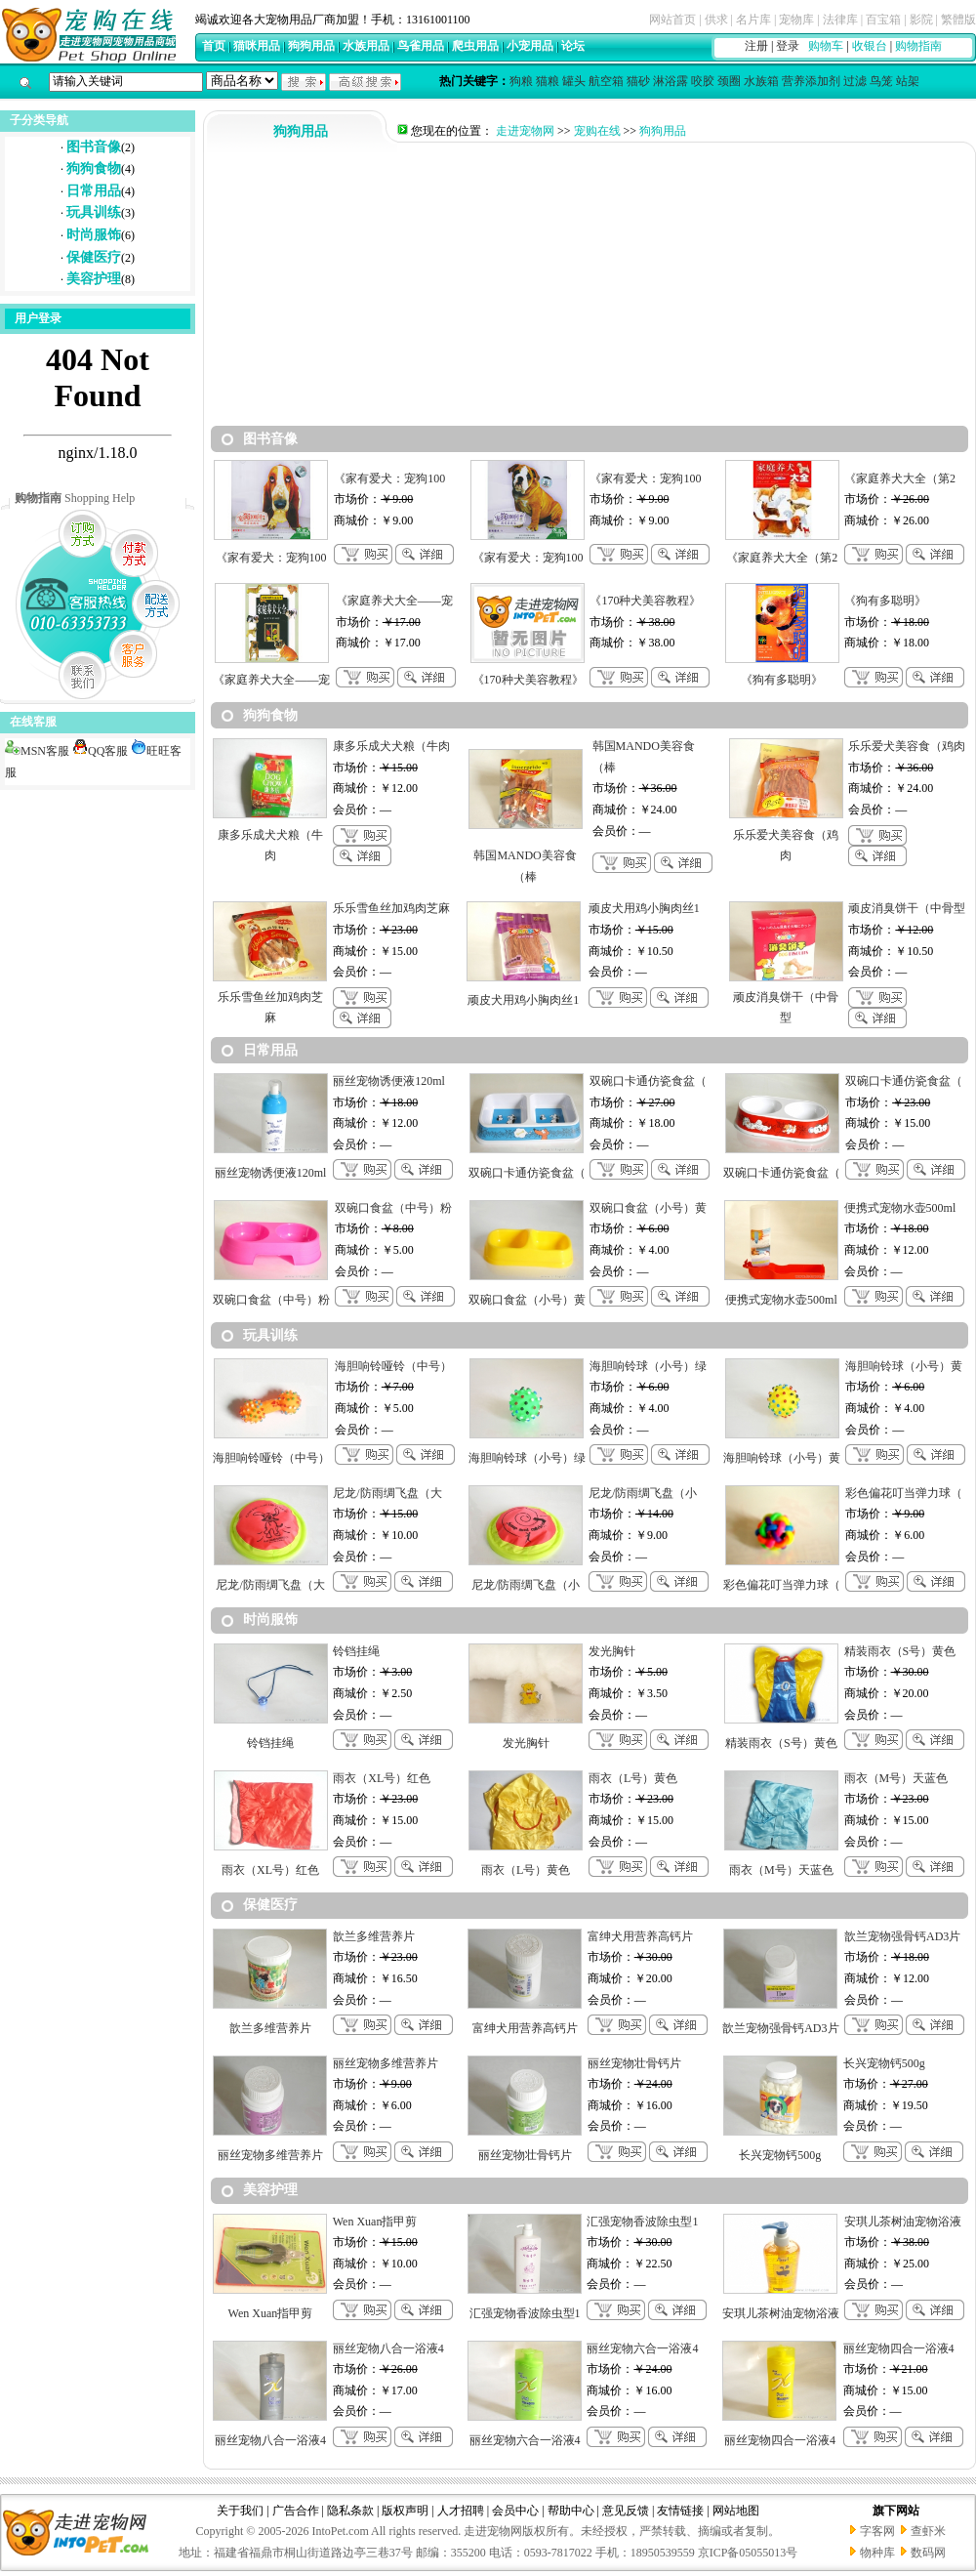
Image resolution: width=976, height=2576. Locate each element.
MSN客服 (37, 751)
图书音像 (93, 147)
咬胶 (702, 81)
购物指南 (918, 46)
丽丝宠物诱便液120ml (389, 1081)
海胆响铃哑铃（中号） (393, 1366)
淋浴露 (670, 81)
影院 (921, 19)
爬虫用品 (475, 46)
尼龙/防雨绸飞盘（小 (643, 1493)
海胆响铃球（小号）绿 (648, 1366)
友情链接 (680, 2510)
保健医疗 (93, 257)
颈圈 (729, 81)
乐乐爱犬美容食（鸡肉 (906, 746)
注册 (756, 46)
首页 (213, 46)
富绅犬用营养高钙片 (640, 1936)
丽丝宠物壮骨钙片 (634, 2063)
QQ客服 (100, 751)
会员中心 (515, 2510)
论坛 (573, 46)
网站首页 (672, 19)
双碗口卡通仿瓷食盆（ (648, 1081)
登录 (787, 46)
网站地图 (735, 2510)
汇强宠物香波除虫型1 (642, 2221)
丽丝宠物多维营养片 (385, 2063)
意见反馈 (625, 2510)
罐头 (574, 81)
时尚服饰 (93, 235)
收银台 (869, 46)
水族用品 (366, 46)
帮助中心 (571, 2510)
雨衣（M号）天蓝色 (896, 1778)
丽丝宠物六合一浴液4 (642, 2348)
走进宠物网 (525, 131)
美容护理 (93, 278)
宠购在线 (597, 131)
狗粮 (521, 81)
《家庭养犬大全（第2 (900, 478)
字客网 (877, 2531)
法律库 (840, 19)
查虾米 (928, 2531)
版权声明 (405, 2510)
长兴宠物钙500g (884, 2063)
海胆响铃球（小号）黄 (903, 1366)
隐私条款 (350, 2510)
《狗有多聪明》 (885, 600)
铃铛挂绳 (356, 1651)
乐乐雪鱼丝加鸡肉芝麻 (391, 908)
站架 (907, 81)
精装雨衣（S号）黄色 (900, 1651)
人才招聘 (460, 2510)
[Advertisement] (589, 289)
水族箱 (761, 81)
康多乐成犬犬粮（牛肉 (391, 746)
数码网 (928, 2552)
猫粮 (547, 81)
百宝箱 (883, 19)
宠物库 (796, 19)
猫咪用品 (256, 46)
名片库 (753, 19)
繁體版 (958, 19)
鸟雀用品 (420, 46)
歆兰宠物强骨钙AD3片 (902, 1936)
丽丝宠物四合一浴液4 (899, 2348)
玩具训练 (93, 212)
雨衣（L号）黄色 (633, 1778)
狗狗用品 (311, 46)
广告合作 (295, 2510)
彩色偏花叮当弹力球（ (903, 1493)
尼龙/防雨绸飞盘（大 (387, 1493)
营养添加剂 (811, 81)
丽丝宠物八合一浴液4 (388, 2348)
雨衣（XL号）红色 (381, 1778)
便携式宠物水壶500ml (900, 1208)
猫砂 (638, 81)
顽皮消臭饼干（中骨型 (906, 908)
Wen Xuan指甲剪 (375, 2221)
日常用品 (93, 191)
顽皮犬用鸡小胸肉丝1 (644, 908)
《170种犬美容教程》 (645, 600)
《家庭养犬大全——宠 (394, 600)
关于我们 (240, 2510)
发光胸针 (612, 1651)
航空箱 (606, 81)
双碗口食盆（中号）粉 (393, 1208)
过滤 (855, 81)
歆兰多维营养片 (374, 1936)
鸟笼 (881, 81)
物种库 (877, 2552)
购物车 (825, 46)
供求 (716, 19)
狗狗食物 (93, 168)
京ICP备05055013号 (748, 2552)
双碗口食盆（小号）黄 (648, 1208)
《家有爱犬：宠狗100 (389, 478)
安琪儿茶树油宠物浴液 (902, 2221)
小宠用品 (530, 46)
